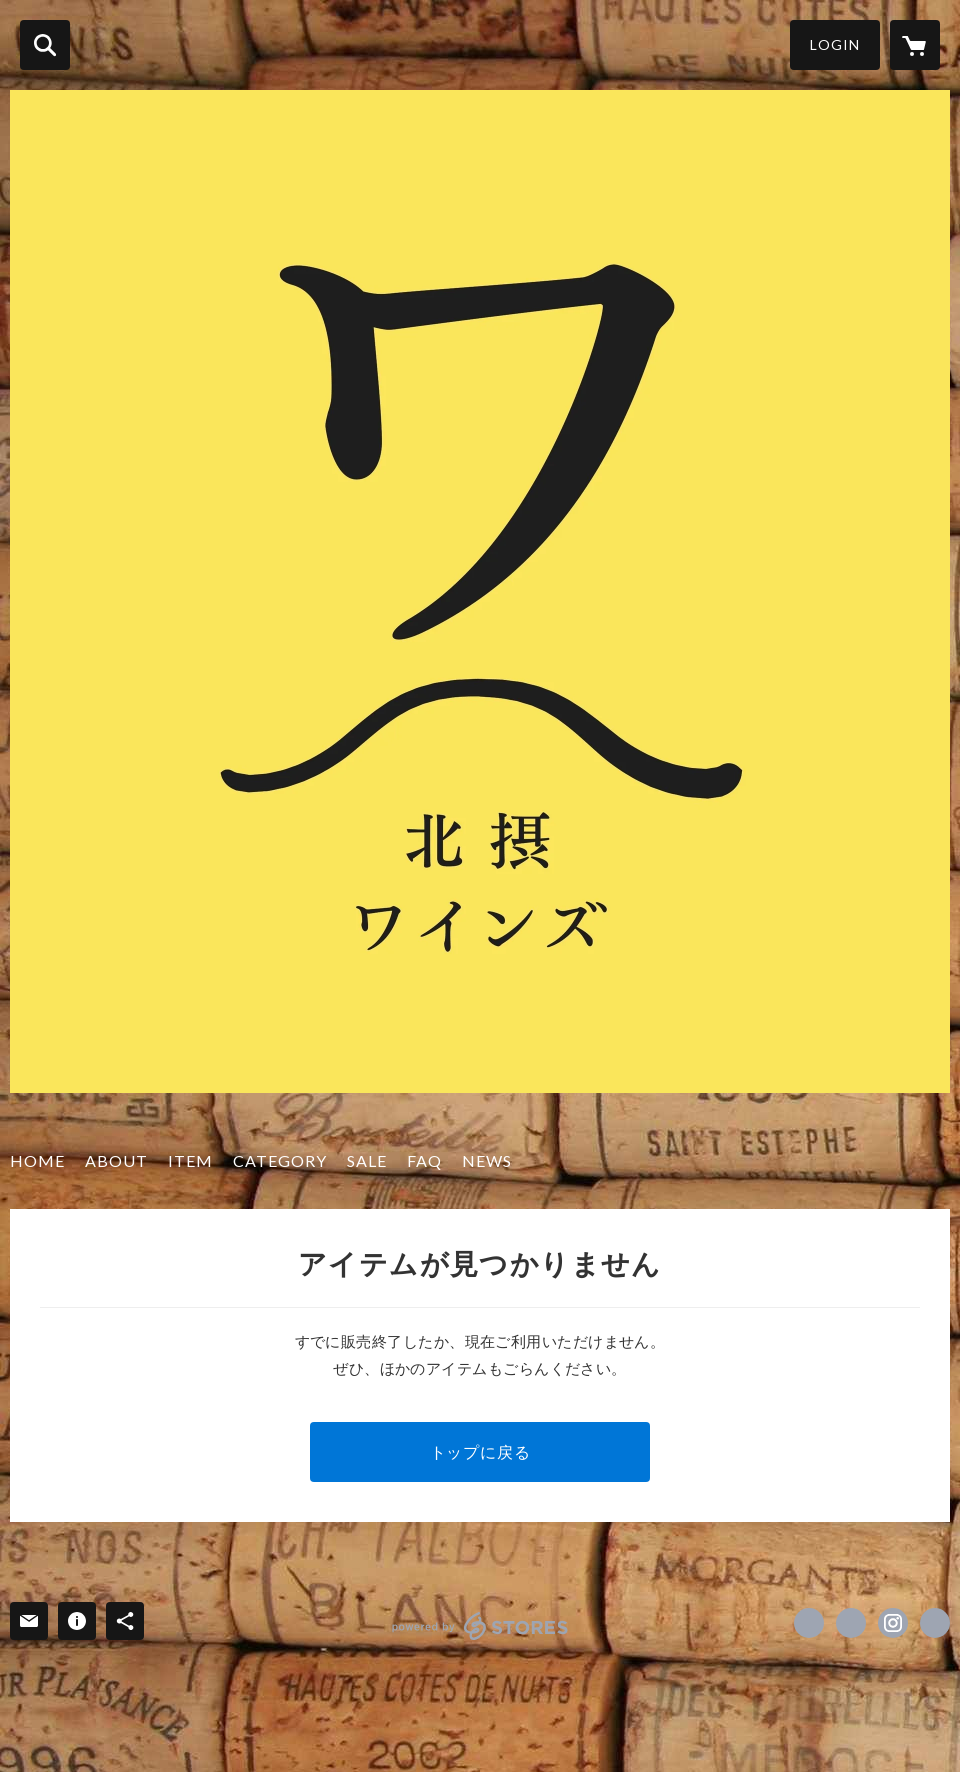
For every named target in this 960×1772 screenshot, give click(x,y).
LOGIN (835, 44)
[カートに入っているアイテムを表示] (915, 45)
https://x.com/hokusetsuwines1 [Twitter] (851, 1623)
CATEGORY (280, 1160)
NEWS (487, 1160)
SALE (367, 1160)
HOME (37, 1160)
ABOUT (116, 1160)
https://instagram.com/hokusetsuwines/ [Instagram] (893, 1623)
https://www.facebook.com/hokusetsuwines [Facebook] (809, 1623)
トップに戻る (480, 1451)
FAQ (424, 1160)
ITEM (190, 1160)
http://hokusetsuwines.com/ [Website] (935, 1623)
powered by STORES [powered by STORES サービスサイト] (480, 1626)
